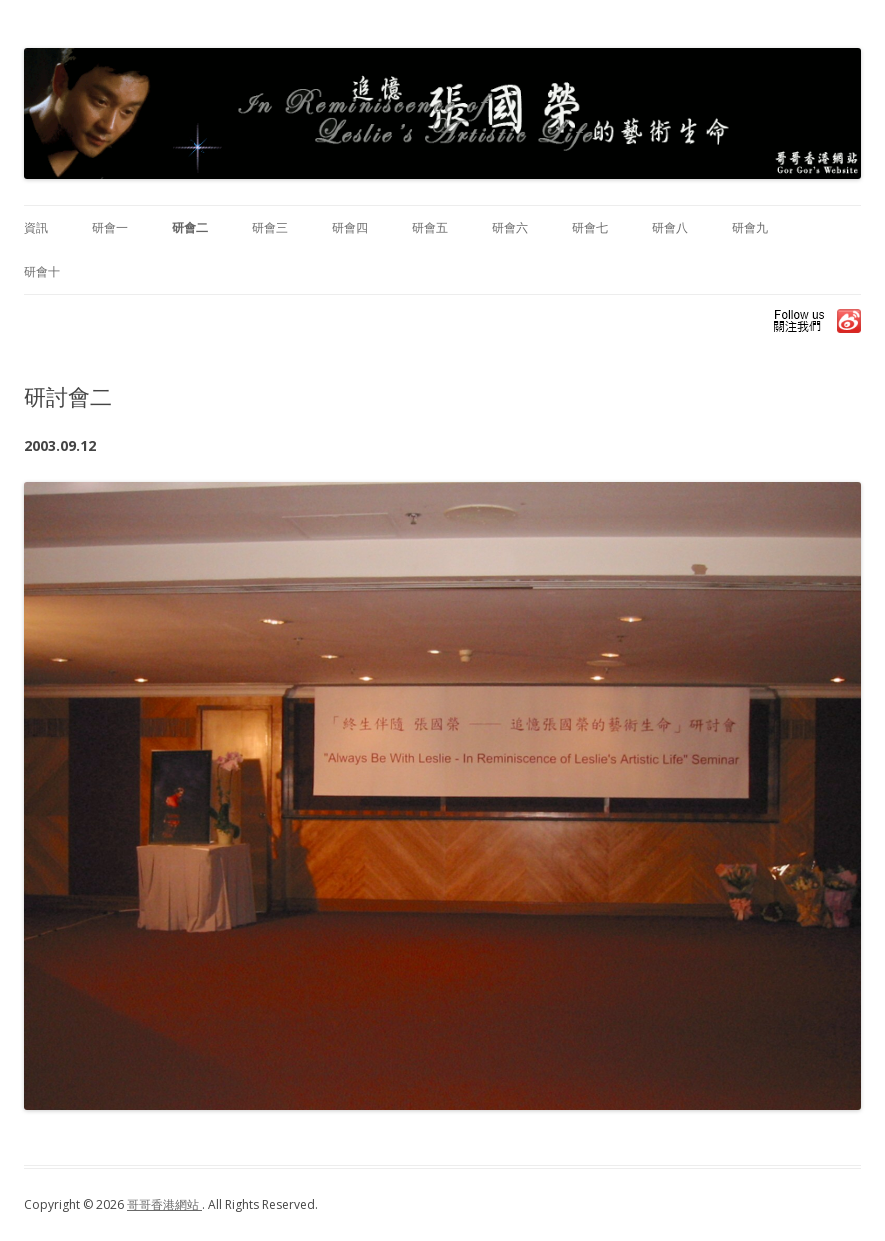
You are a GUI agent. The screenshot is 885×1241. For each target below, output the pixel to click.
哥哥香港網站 (164, 1204)
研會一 (110, 227)
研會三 (270, 227)
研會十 (42, 271)
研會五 (430, 227)
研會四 (350, 227)
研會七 (590, 227)
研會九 (750, 227)
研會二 (190, 227)
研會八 (670, 227)
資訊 (36, 227)
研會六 (510, 227)
